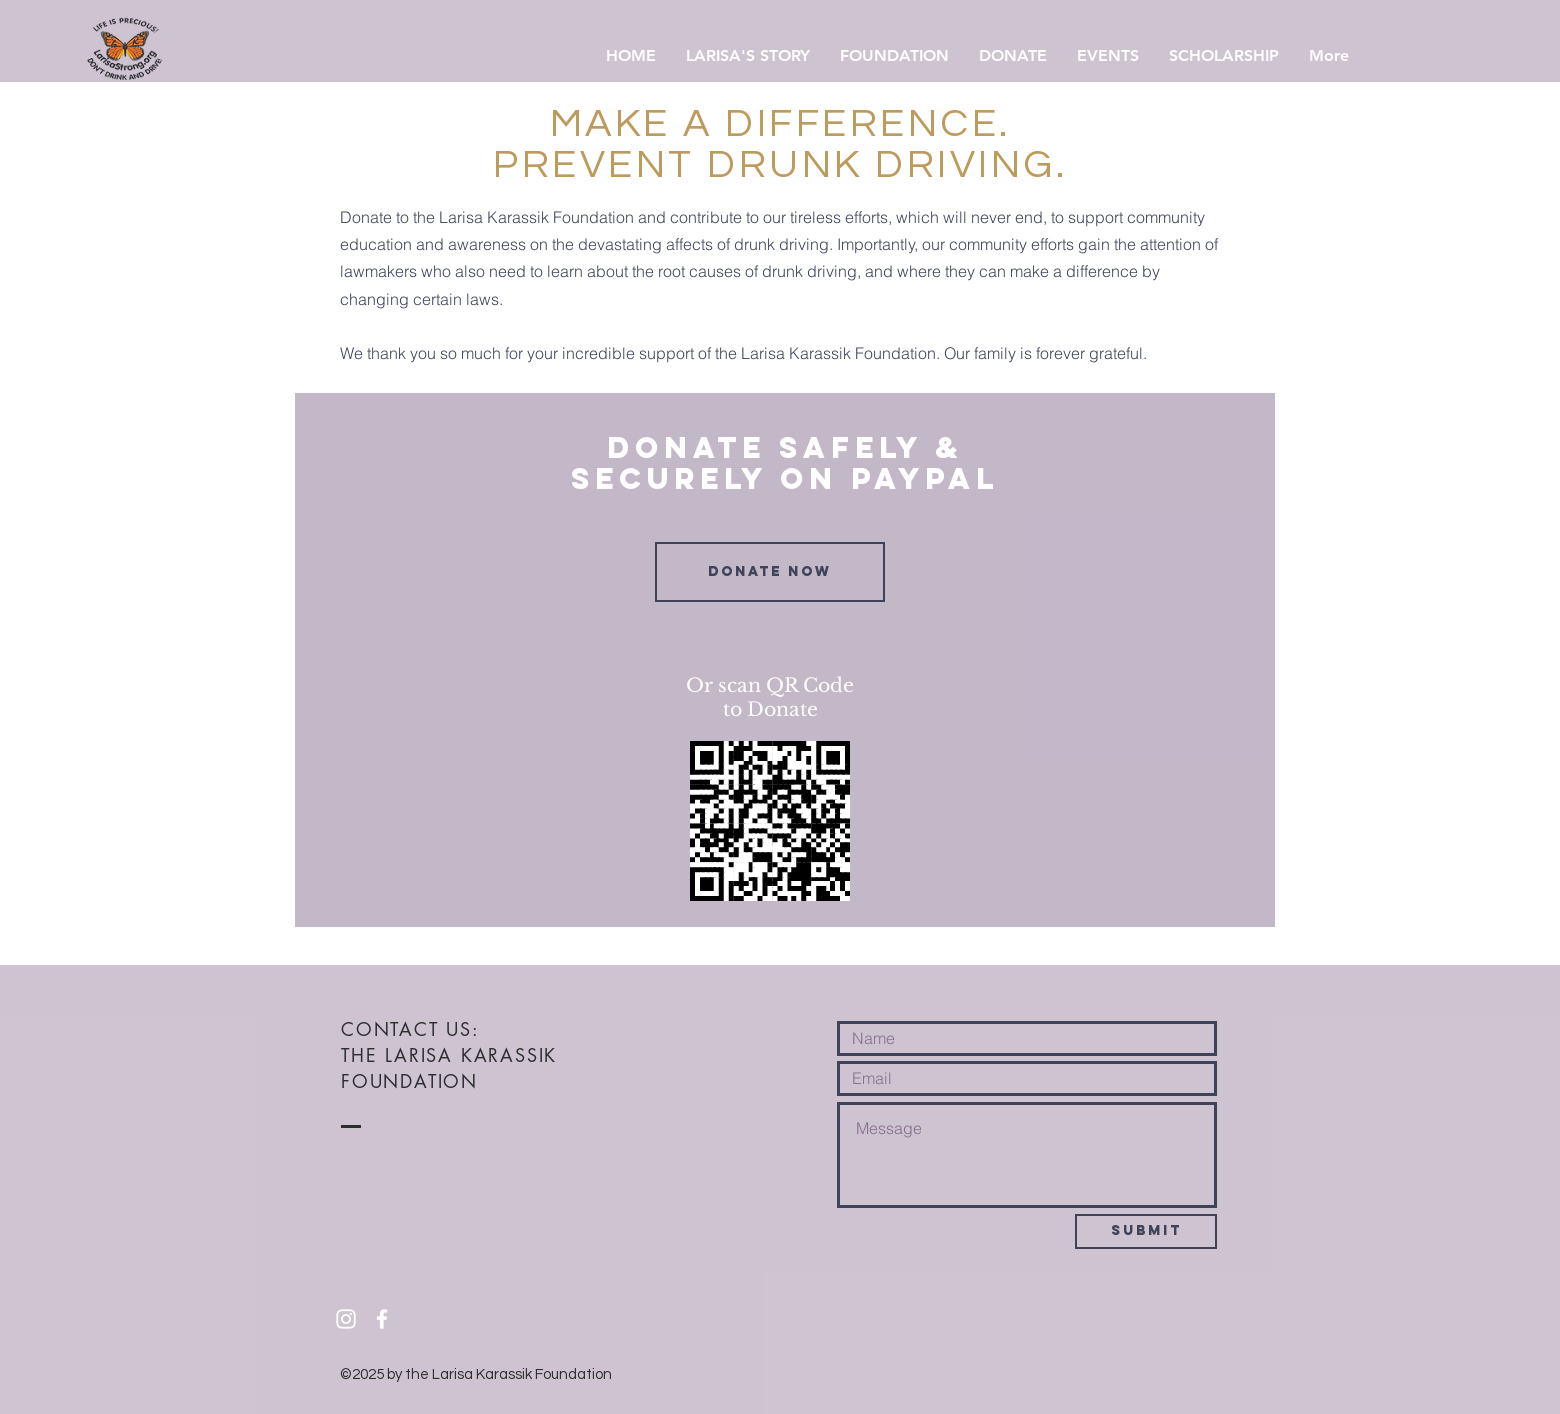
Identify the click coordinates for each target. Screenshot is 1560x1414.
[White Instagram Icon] (346, 1319)
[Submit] (1146, 1231)
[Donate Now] (770, 572)
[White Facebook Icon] (382, 1319)
